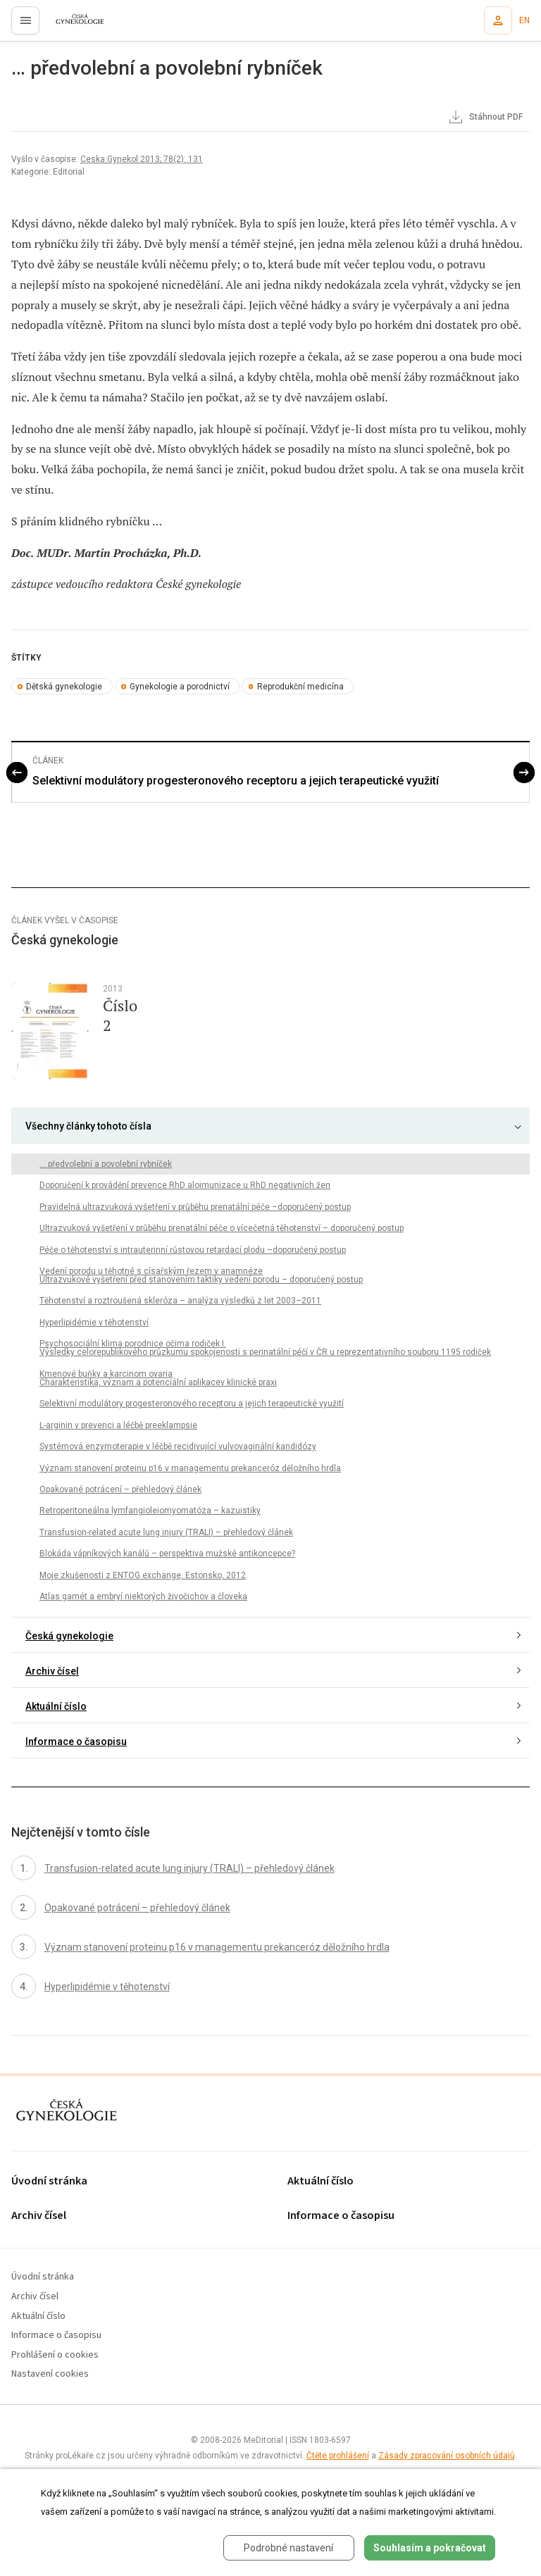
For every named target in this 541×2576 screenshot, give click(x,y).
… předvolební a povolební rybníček (105, 1164)
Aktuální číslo (56, 1706)
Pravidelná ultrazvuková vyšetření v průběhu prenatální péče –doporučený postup (195, 1207)
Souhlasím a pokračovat (429, 2547)
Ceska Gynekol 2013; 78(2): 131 (141, 159)
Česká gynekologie (69, 1636)
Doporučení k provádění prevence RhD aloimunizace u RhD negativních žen (184, 1185)
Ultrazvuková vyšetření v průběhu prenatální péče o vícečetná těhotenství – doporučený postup (221, 1228)
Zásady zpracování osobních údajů (446, 2456)
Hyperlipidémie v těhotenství (94, 1322)
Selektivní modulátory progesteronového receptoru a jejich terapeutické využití (235, 780)
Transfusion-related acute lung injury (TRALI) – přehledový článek (166, 1532)
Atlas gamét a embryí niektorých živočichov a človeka (143, 1596)
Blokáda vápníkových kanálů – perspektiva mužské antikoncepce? (167, 1553)
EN (524, 20)
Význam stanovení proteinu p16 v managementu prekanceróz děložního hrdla (190, 1468)
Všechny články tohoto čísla (88, 1126)
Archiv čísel (52, 1671)
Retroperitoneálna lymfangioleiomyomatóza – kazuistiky (150, 1510)
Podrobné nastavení (288, 2547)
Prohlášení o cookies (55, 2355)
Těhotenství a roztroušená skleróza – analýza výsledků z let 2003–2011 (180, 1301)
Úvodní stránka (49, 2181)
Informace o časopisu (76, 1741)
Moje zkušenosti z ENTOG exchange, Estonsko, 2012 (142, 1575)
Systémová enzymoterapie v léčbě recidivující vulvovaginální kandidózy (177, 1446)
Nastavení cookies (50, 2374)
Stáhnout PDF (485, 117)
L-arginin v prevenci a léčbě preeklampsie (118, 1425)
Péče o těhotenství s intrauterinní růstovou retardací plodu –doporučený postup (192, 1250)
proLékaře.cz (71, 24)
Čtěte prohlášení (337, 2456)
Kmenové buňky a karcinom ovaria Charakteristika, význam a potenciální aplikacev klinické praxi (158, 1378)
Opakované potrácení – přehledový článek (120, 1489)
